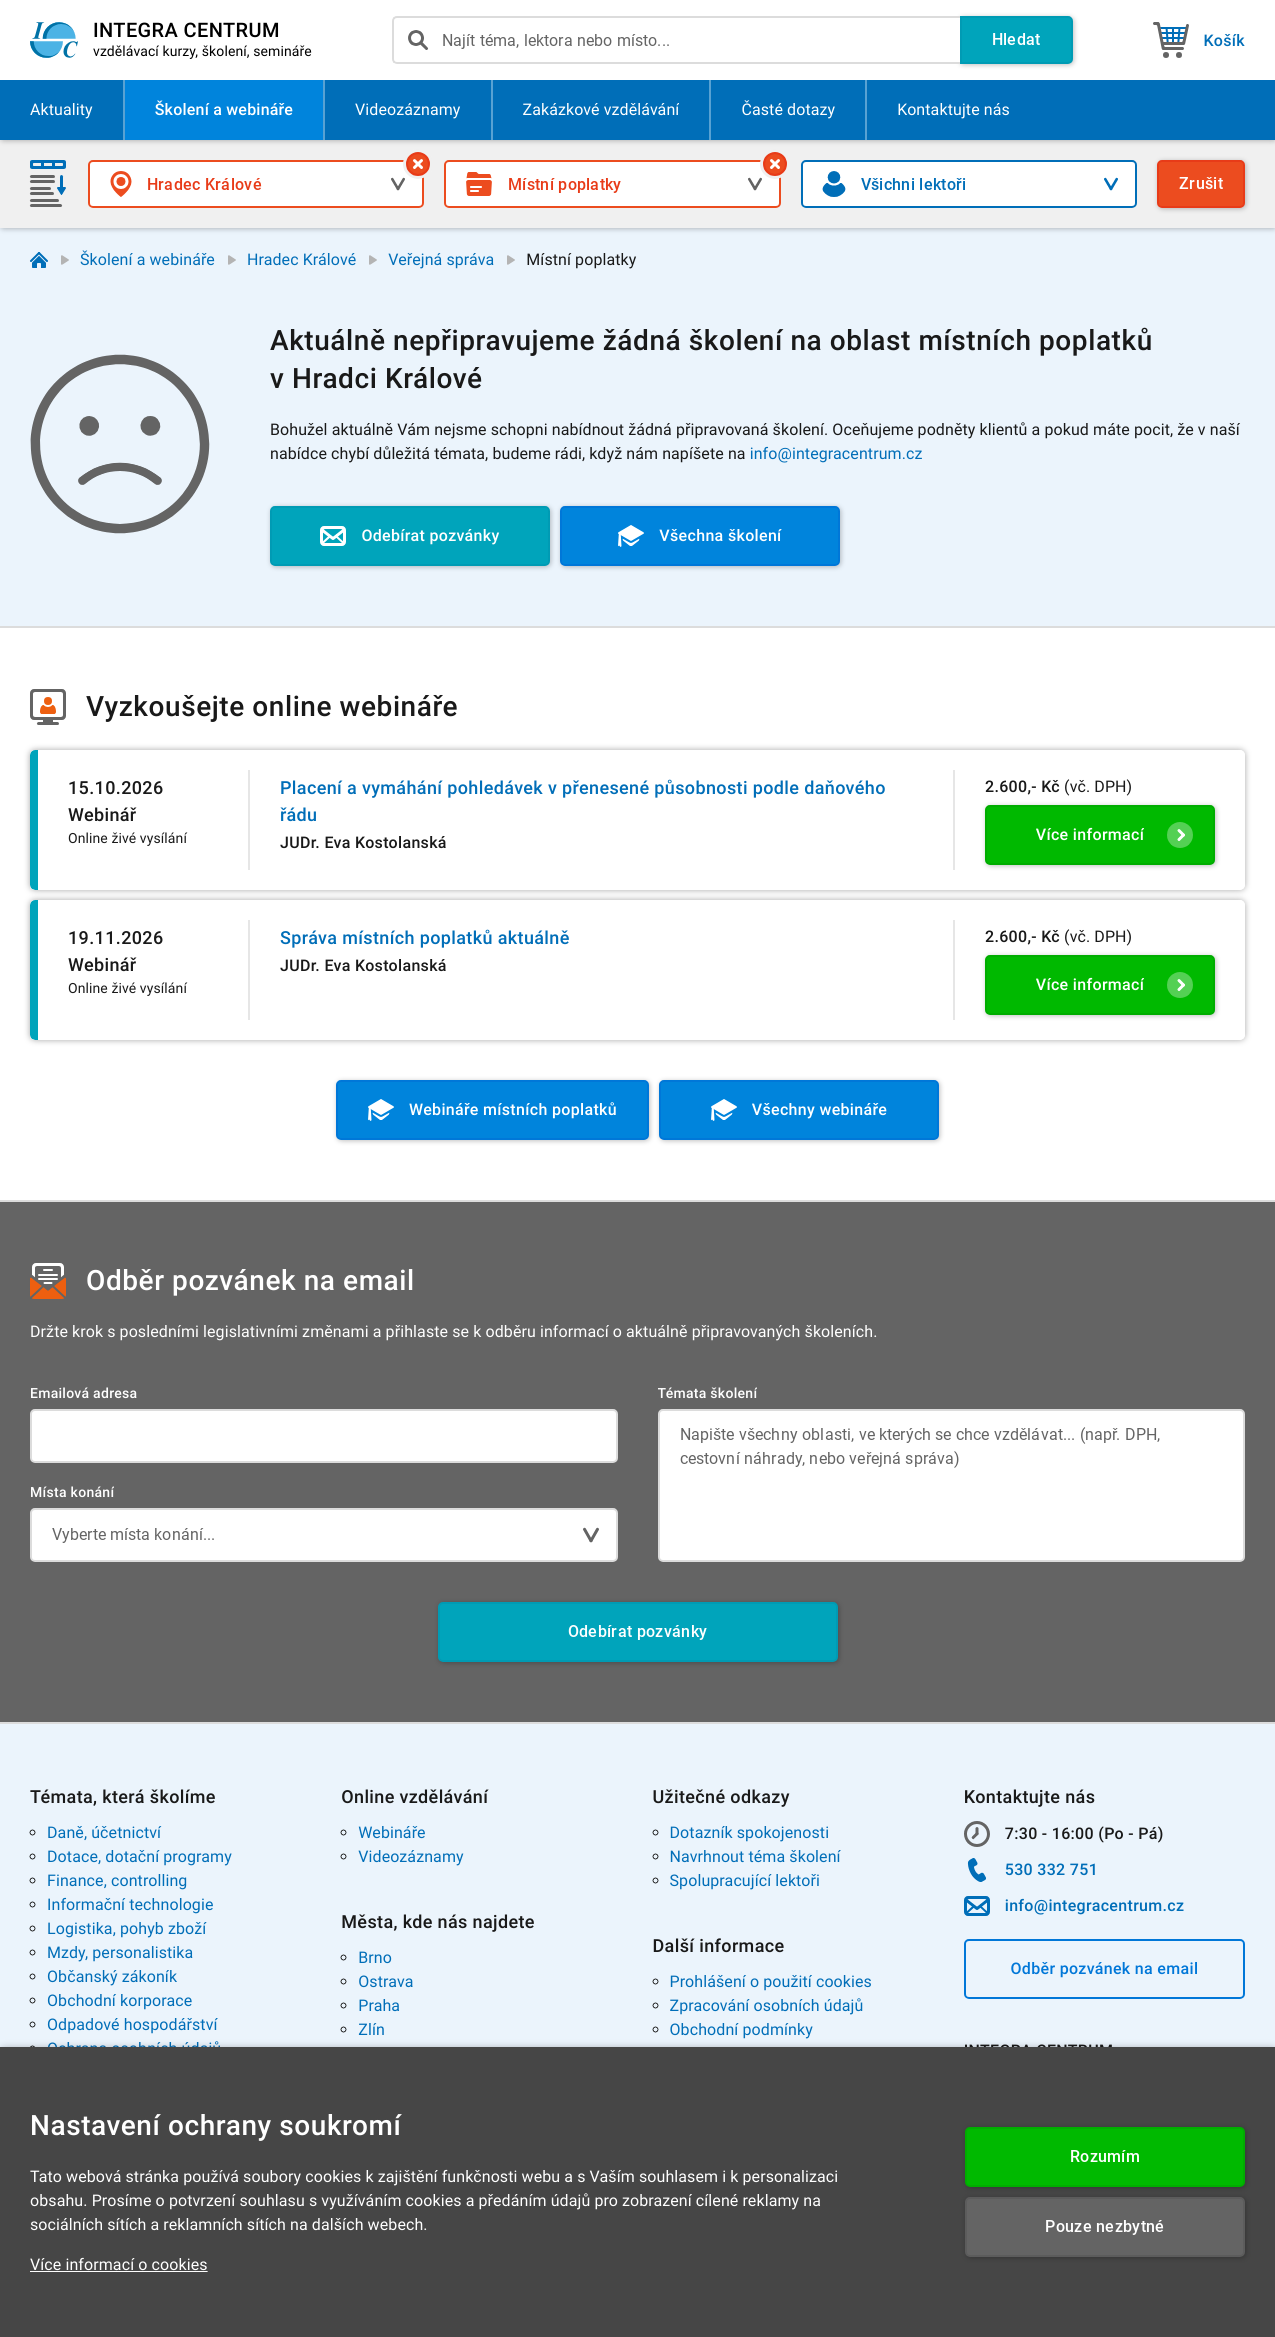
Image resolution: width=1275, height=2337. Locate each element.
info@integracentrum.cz (836, 453)
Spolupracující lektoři (745, 1880)
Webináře (391, 1832)
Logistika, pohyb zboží (126, 1928)
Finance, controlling (117, 1880)
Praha (379, 2005)
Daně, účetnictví (104, 1832)
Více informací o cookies (119, 2264)
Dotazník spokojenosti (750, 1832)
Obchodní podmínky (741, 2029)
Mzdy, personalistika (120, 1952)
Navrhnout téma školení (755, 1856)
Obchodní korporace (119, 2000)
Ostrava (385, 1981)
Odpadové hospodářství (132, 2024)
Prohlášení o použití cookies (771, 1981)
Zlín (371, 2029)
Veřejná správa (441, 259)
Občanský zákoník (112, 1976)
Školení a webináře (147, 259)
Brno (375, 1957)
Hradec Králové (301, 259)
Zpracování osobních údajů (767, 2005)
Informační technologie (130, 1904)
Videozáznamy (410, 1856)
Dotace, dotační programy (139, 1856)
